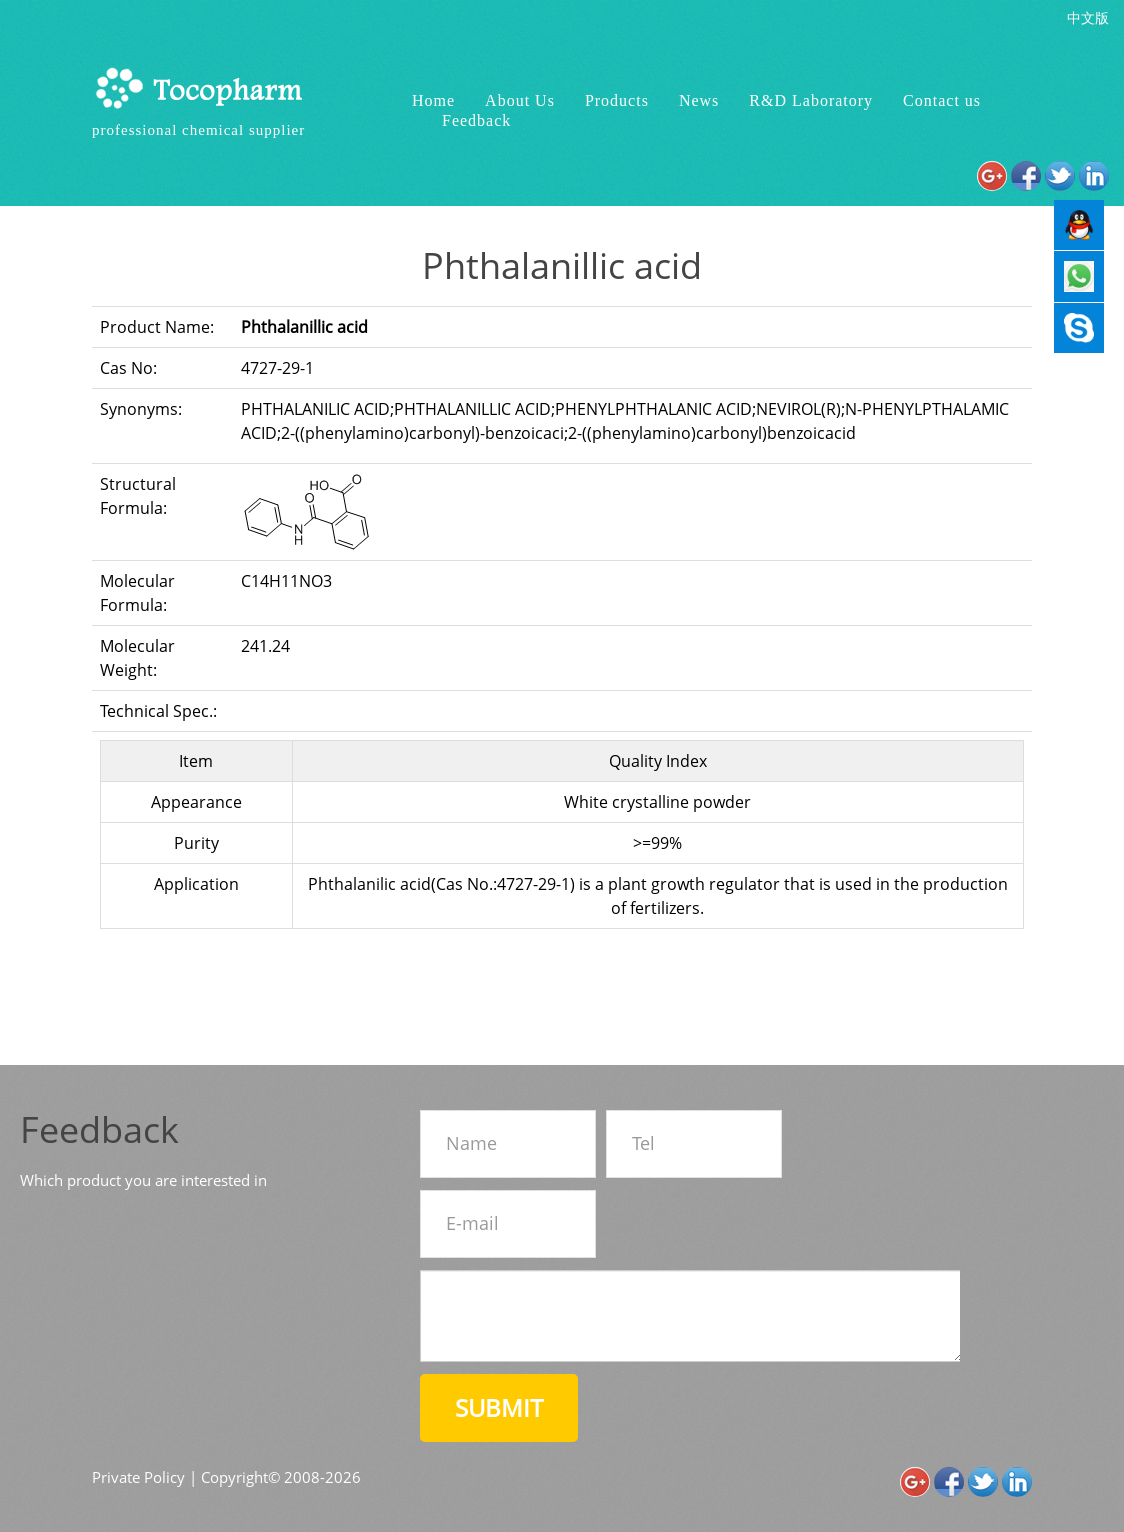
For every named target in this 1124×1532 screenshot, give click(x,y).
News (699, 100)
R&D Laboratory (811, 100)
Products (617, 100)
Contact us (942, 100)
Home (433, 100)
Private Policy (138, 1477)
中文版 (1088, 17)
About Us (520, 100)
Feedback (476, 120)
